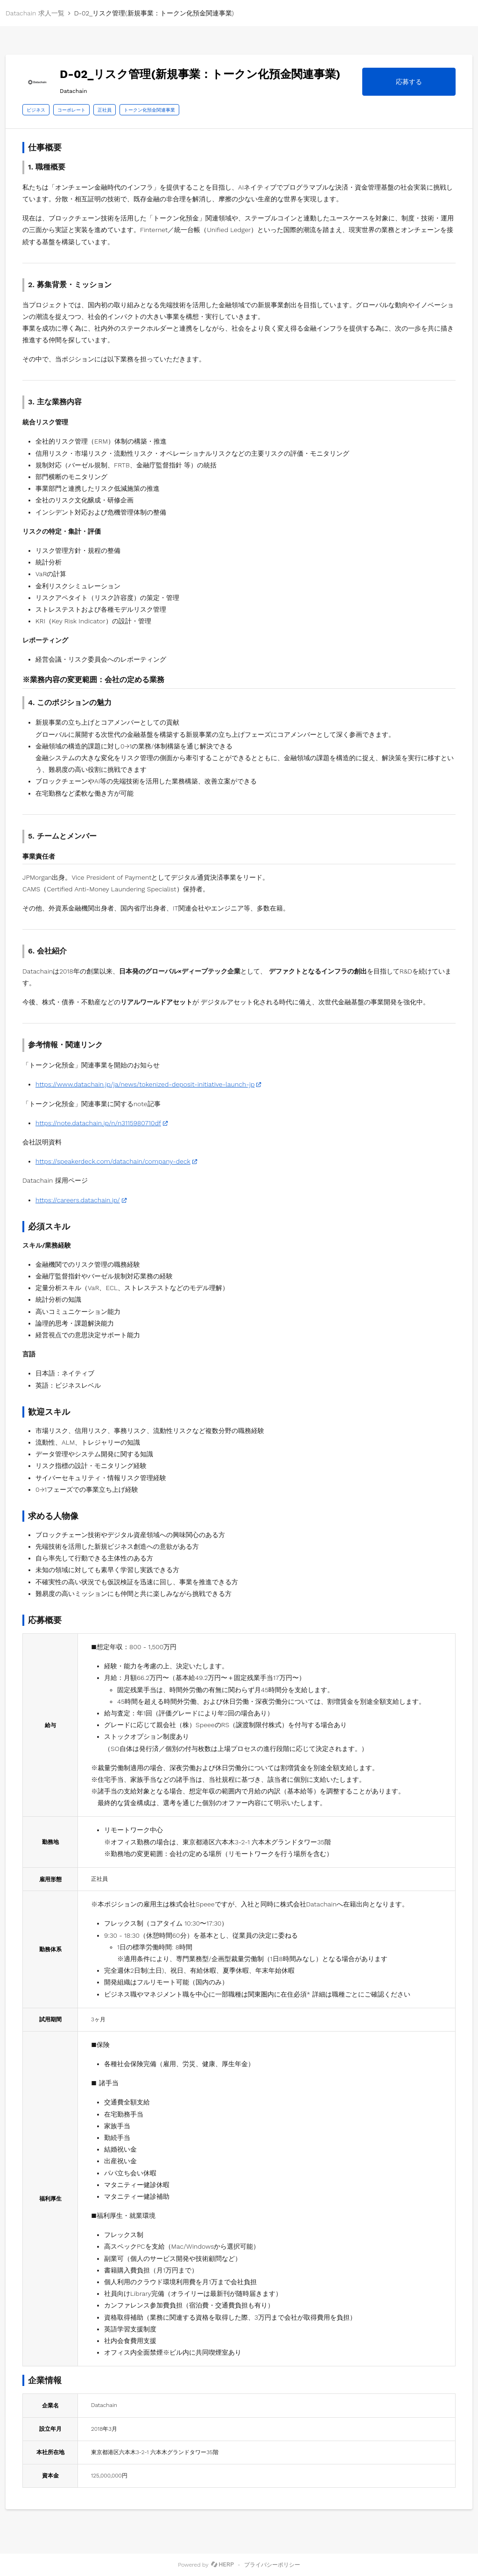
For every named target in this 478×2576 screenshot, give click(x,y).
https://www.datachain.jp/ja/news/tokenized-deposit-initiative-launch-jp (144, 1084)
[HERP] (222, 2565)
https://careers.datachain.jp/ (77, 1200)
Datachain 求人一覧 (35, 13)
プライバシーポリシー (272, 2565)
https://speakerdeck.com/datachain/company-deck (112, 1161)
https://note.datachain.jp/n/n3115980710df (98, 1123)
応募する (409, 81)
